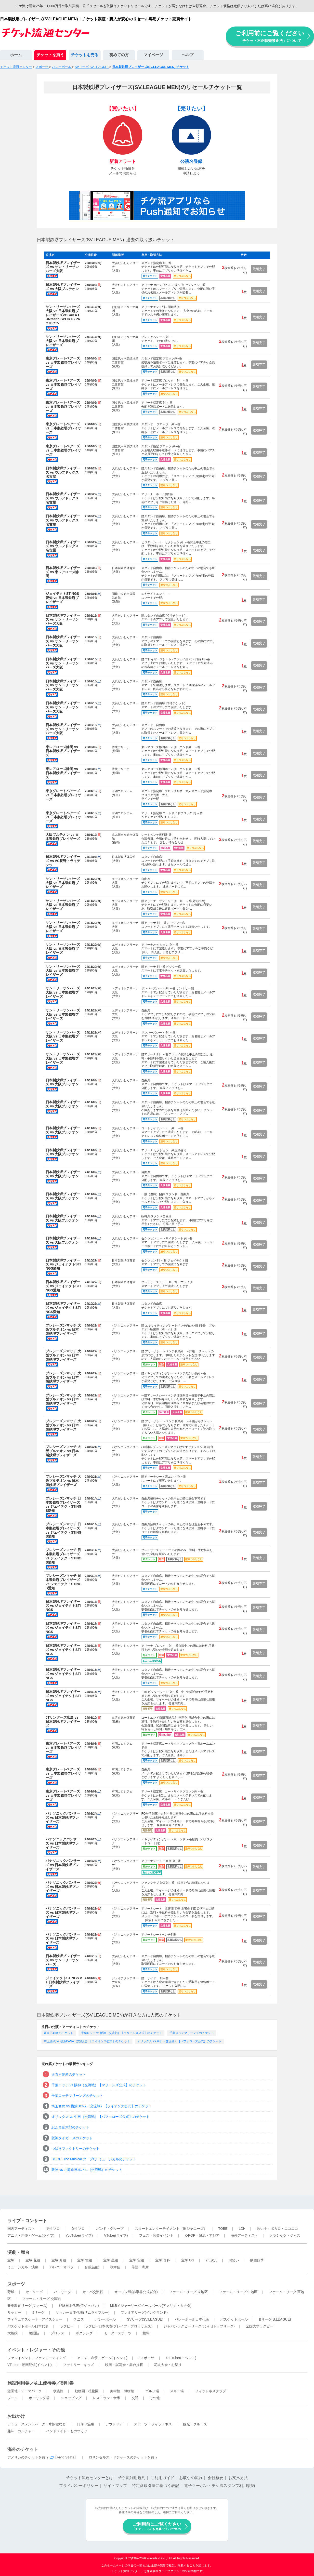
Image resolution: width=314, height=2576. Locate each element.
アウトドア (114, 2424)
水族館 (58, 2391)
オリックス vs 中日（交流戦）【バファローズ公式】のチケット (179, 2041)
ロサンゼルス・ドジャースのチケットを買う (123, 2457)
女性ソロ (78, 2229)
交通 (134, 2398)
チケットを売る (84, 55)
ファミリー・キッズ (78, 2365)
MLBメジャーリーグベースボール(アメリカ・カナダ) (150, 2306)
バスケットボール (234, 2319)
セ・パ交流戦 (92, 2292)
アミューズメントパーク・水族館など (36, 2424)
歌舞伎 (115, 2267)
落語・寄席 (140, 2267)
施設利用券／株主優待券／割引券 (40, 2383)
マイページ (153, 55)
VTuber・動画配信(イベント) (29, 2365)
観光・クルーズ (195, 2424)
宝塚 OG (188, 2260)
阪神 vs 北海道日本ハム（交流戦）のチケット (87, 2170)
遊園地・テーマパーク (24, 2391)
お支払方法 (238, 2478)
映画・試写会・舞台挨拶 (124, 2365)
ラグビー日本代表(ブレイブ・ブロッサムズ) (118, 2326)
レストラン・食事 (106, 2398)
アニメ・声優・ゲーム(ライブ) (30, 2235)
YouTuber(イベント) (181, 2358)
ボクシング (84, 2333)
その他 (154, 2398)
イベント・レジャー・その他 (36, 2350)
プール (12, 2398)
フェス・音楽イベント (156, 2235)
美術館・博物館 (122, 2391)
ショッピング (71, 2398)
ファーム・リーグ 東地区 (188, 2292)
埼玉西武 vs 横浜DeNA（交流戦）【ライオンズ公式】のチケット (87, 2041)
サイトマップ (115, 2485)
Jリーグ (38, 2312)
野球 (10, 2292)
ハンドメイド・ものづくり (66, 2431)
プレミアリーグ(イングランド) (144, 2312)
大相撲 (12, 2333)
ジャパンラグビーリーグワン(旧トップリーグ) (199, 2326)
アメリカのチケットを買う (28, 2457)
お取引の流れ (191, 2478)
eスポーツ (146, 2358)
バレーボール (105, 2319)
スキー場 (177, 2391)
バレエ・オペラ (62, 2267)
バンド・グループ (110, 2229)
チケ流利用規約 (131, 2478)
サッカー (14, 2312)
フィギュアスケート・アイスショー (34, 2319)
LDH (242, 2229)
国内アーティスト (21, 2229)
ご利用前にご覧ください (269, 36)
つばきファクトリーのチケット (76, 2149)
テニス (79, 2319)
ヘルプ (188, 55)
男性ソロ (53, 2229)
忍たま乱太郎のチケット (70, 2127)
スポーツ (16, 2284)
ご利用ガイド (162, 2478)
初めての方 (119, 55)
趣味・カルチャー (21, 2431)
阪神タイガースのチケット (72, 2138)
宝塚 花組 (33, 2260)
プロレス (57, 2333)
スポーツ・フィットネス (153, 2424)
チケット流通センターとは (89, 2478)
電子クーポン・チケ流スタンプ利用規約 (219, 2485)
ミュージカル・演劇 (22, 2267)
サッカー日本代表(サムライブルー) (82, 2312)
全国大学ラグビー (259, 2326)
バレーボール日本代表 (192, 2319)
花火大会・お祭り (168, 2365)
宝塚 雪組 (84, 2260)
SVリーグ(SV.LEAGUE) (145, 2319)
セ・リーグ (34, 2292)
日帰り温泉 (85, 2424)
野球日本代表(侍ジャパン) (79, 2306)
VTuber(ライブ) (116, 2235)
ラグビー (67, 2326)
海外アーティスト (244, 2235)
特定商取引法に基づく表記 (155, 2485)
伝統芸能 (92, 2267)
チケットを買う (50, 55)
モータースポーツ (117, 2333)
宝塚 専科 (162, 2260)
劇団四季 (257, 2260)
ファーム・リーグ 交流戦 (41, 2299)
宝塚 (10, 2260)
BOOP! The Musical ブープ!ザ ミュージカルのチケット (94, 2159)
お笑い (234, 2260)
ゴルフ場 (152, 2391)
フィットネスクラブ (210, 2391)
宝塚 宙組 (136, 2260)
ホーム (16, 55)
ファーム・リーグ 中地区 (238, 2292)
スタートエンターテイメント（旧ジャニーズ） (171, 2229)
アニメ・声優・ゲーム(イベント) (102, 2358)
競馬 (146, 2333)
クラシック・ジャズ (284, 2235)
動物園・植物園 (87, 2391)
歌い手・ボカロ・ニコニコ (277, 2229)
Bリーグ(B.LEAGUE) (275, 2319)
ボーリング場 (39, 2398)
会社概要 (215, 2478)
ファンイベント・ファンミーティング (36, 2358)
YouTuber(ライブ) (79, 2235)
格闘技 (34, 2333)
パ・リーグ (62, 2292)
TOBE (222, 2229)
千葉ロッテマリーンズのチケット (192, 2033)
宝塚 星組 (110, 2260)
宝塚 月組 (59, 2260)
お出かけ (16, 2416)
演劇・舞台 (18, 2252)
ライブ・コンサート (27, 2220)
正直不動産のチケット (58, 2033)
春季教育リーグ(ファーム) (27, 2306)
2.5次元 (211, 2260)
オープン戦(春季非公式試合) (136, 2292)
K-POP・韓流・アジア (202, 2235)
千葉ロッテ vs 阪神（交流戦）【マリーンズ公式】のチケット (121, 2033)
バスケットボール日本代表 (28, 2326)
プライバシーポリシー (78, 2485)
